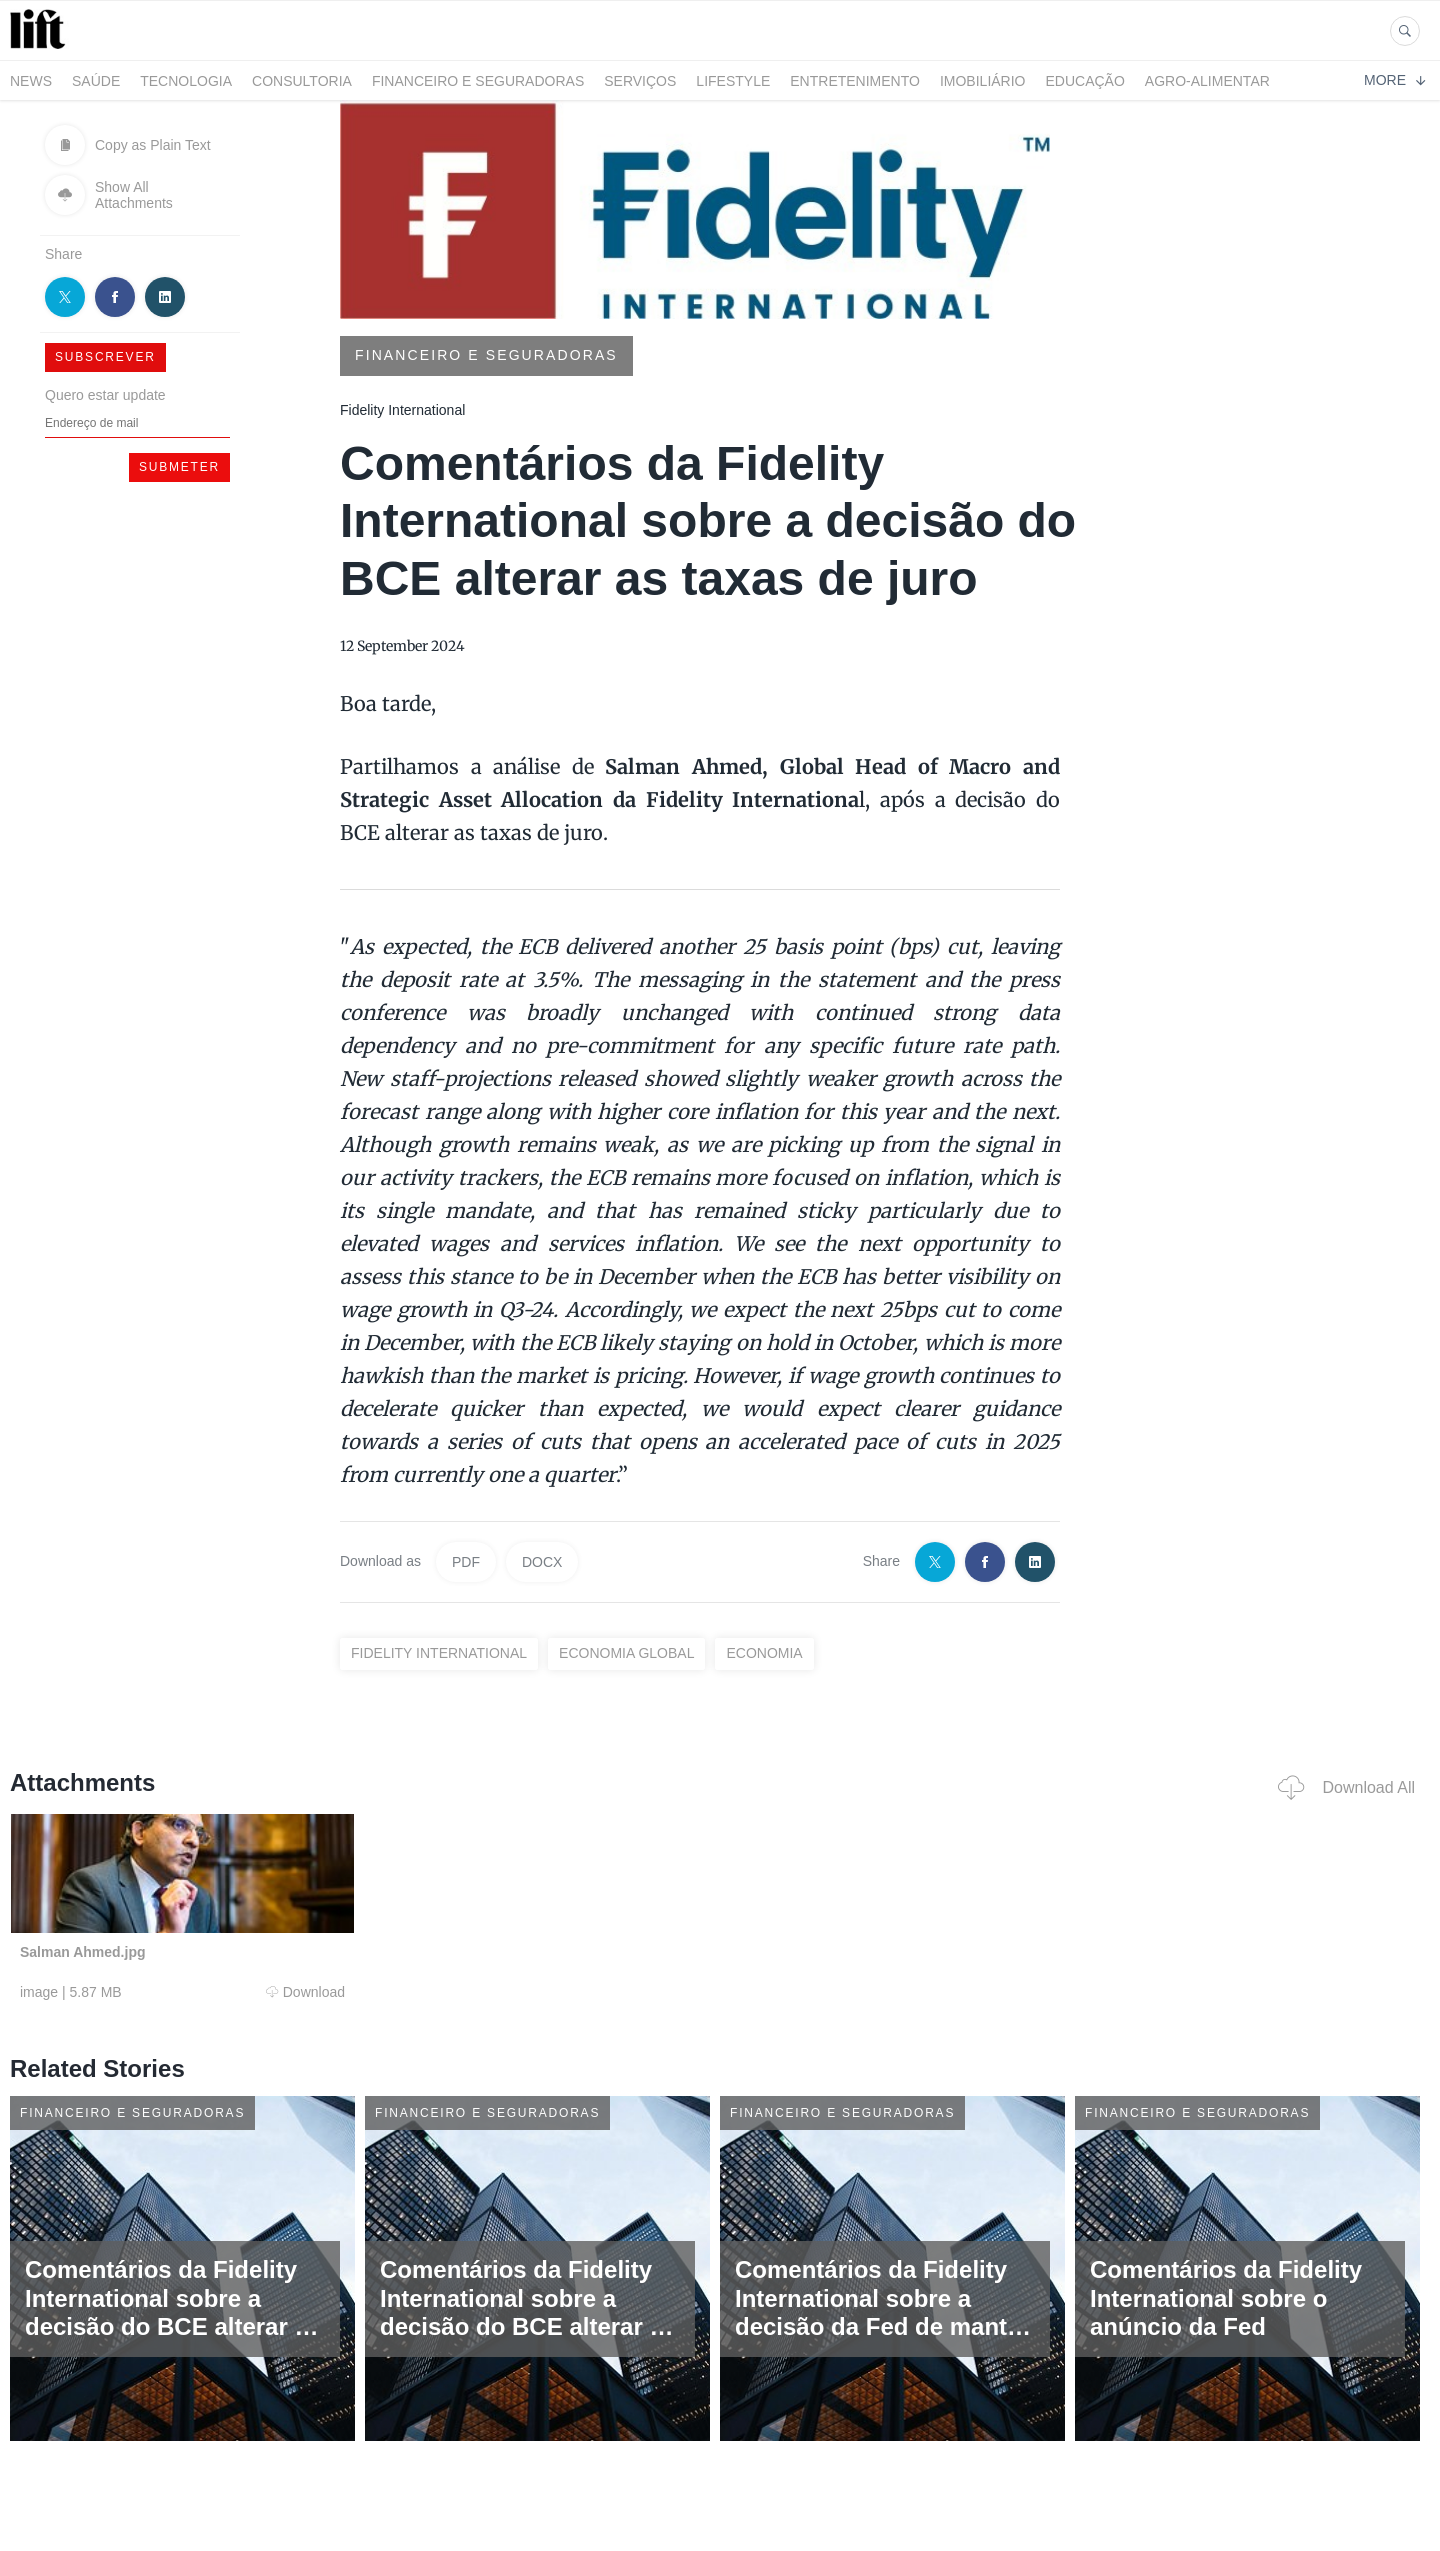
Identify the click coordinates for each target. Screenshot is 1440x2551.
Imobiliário (983, 81)
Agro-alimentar (1207, 81)
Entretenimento (855, 81)
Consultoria (302, 81)
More (1394, 80)
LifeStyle (733, 81)
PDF (466, 1562)
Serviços (640, 81)
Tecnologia (186, 81)
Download (305, 1992)
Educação (1085, 81)
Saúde (96, 81)
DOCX (542, 1562)
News (31, 81)
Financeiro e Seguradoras (478, 81)
